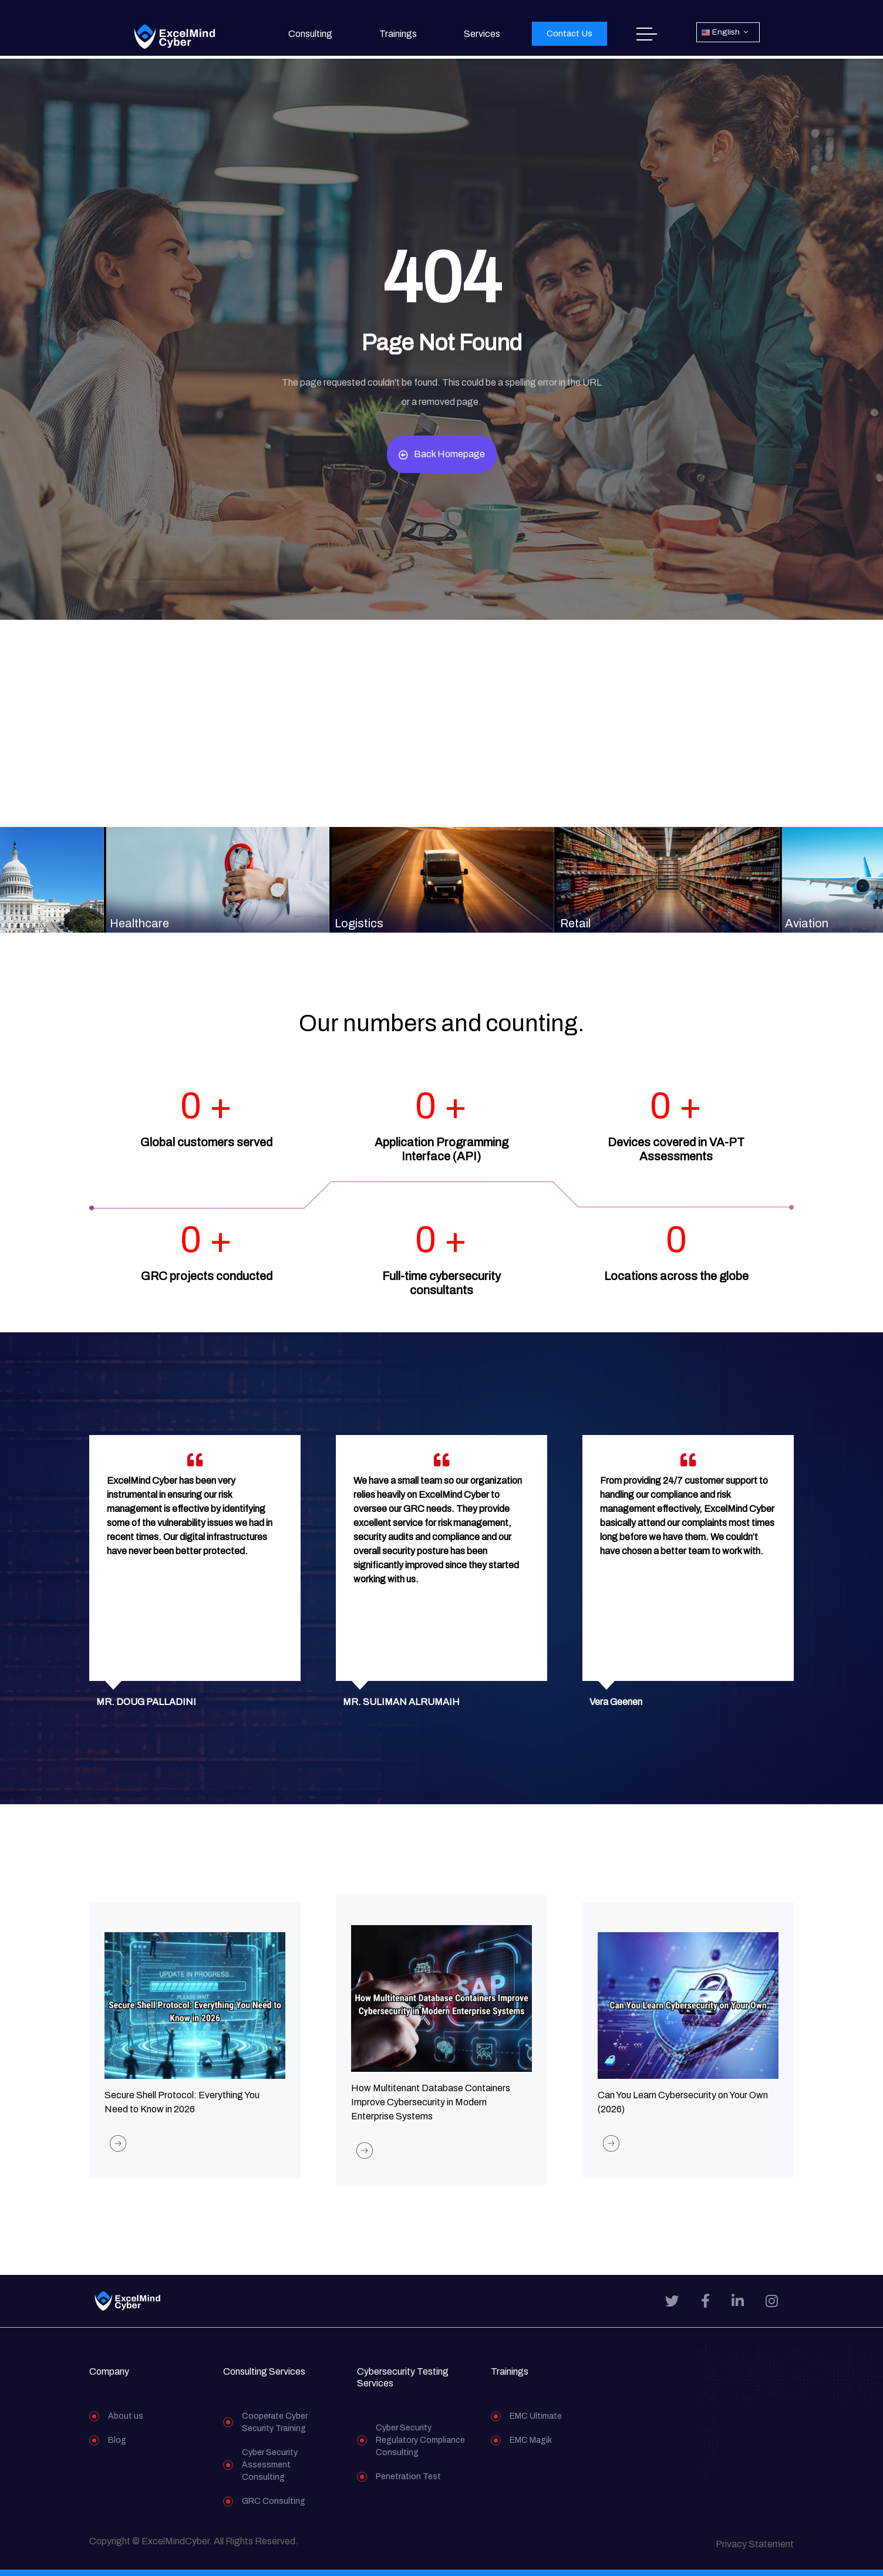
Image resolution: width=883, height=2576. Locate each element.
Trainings (398, 34)
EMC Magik (531, 2446)
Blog (117, 2446)
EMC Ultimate (536, 2422)
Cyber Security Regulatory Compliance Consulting (420, 2446)
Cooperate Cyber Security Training (275, 2428)
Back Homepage (442, 454)
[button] (569, 34)
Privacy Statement (755, 2550)
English (720, 33)
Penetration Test (408, 2483)
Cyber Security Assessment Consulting (270, 2471)
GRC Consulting (273, 2507)
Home (646, 34)
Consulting (310, 34)
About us (125, 2422)
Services (482, 34)
